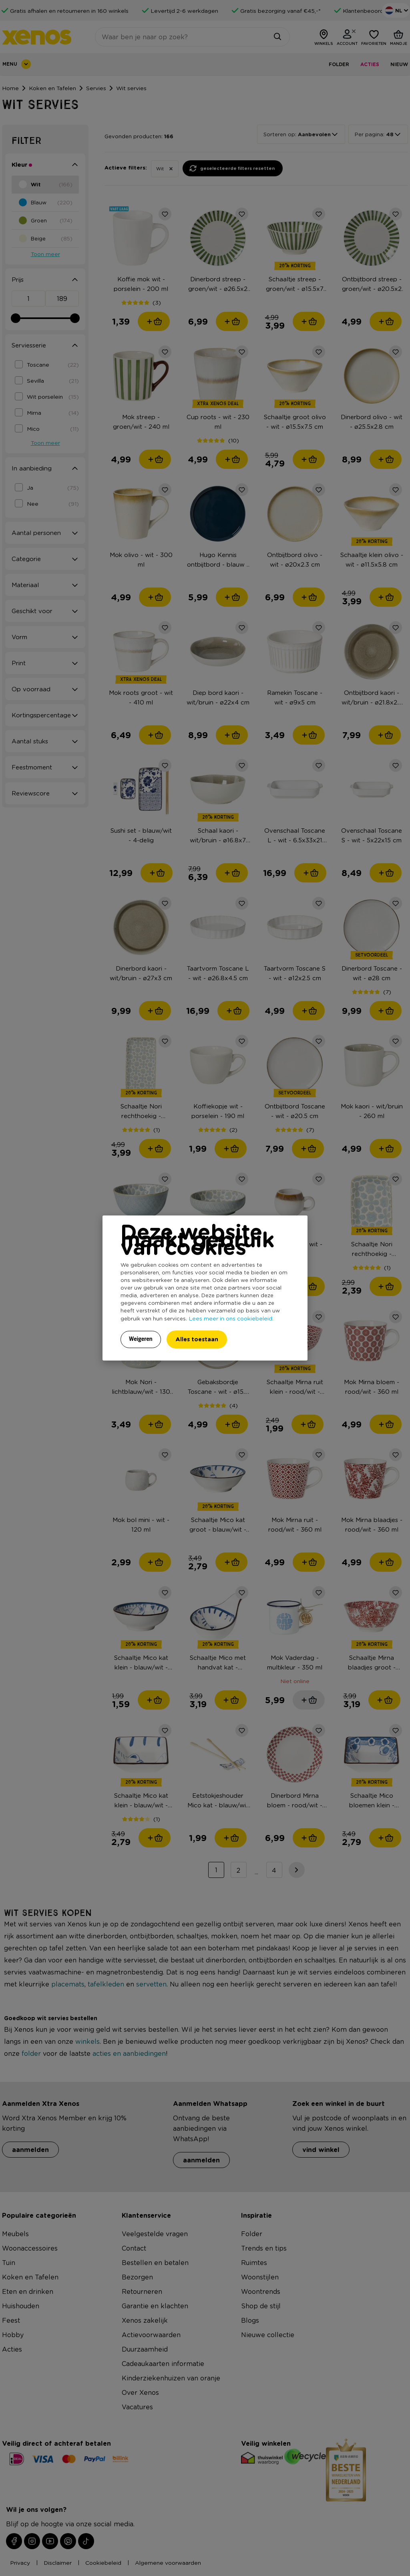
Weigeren (141, 1339)
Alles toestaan (196, 1339)
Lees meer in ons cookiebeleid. (231, 1318)
